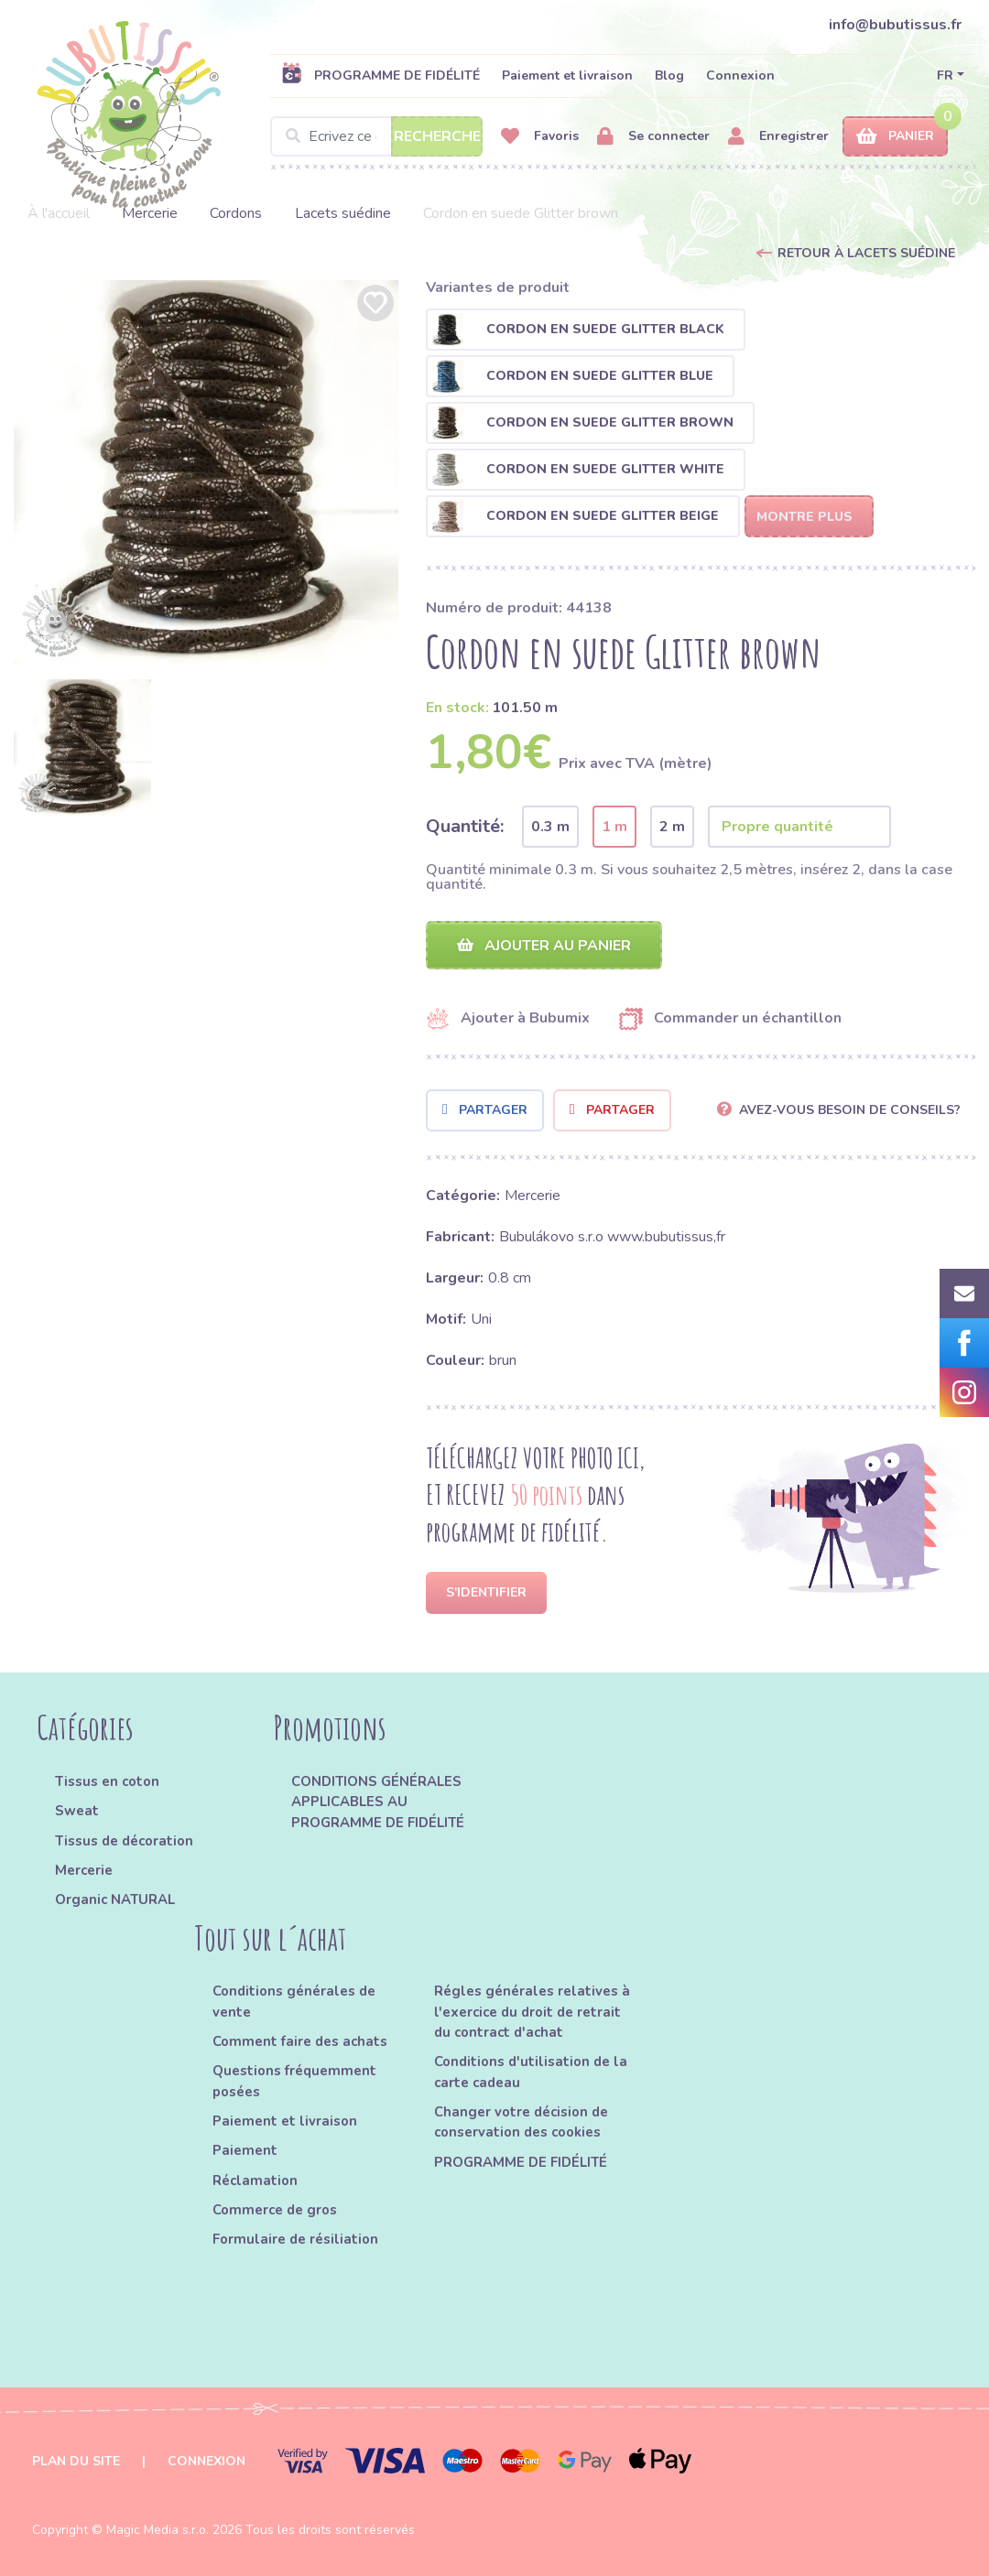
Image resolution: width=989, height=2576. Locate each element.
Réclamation (255, 2180)
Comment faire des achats (299, 2041)
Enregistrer (778, 136)
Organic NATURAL (115, 1899)
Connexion (740, 75)
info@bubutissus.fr (895, 25)
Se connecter (653, 136)
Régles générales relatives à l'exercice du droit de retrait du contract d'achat (532, 2012)
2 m (672, 827)
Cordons (236, 213)
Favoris (540, 136)
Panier (895, 136)
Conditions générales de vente (293, 2002)
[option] (206, 472)
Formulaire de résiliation (295, 2239)
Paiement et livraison (567, 75)
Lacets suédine (343, 213)
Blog (669, 75)
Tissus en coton (107, 1781)
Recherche (437, 136)
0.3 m (550, 827)
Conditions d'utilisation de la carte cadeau (530, 2072)
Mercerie (150, 213)
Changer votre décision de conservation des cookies (521, 2122)
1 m (614, 827)
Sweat (77, 1811)
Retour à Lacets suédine (866, 253)
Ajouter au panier (544, 946)
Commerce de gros (274, 2210)
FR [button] (945, 75)
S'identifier (486, 1592)
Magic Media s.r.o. (157, 2529)
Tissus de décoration (124, 1841)
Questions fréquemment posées (294, 2081)
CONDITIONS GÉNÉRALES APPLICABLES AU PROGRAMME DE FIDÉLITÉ (377, 1802)
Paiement (244, 2150)
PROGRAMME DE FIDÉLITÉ (380, 75)
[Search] (376, 136)
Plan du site (76, 2461)
